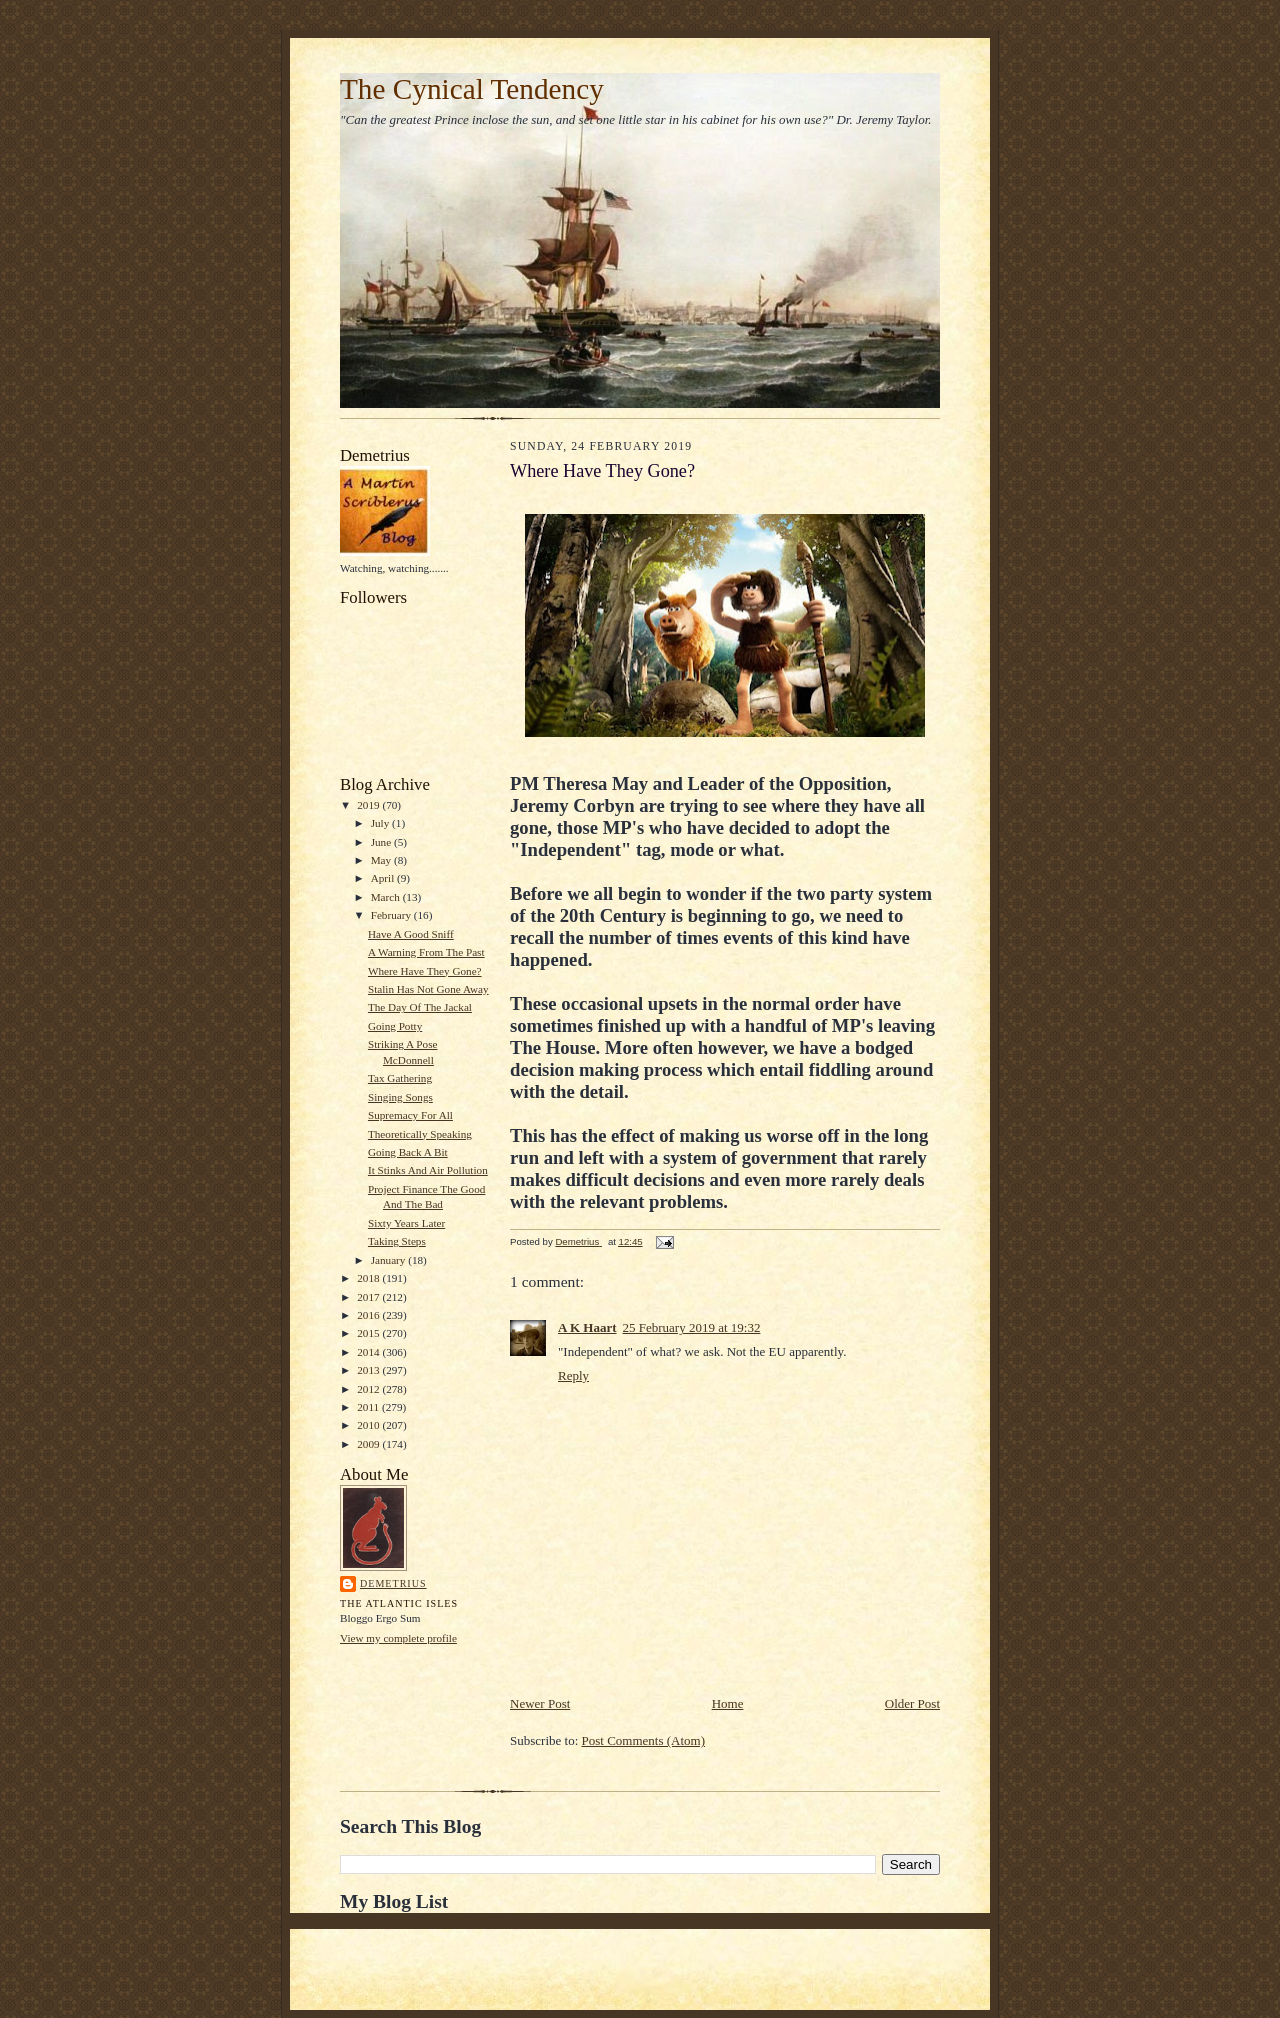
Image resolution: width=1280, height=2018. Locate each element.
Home (728, 1703)
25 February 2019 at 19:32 (692, 1327)
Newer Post (540, 1703)
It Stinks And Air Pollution (428, 1170)
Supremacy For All (410, 1115)
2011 (369, 1407)
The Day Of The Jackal (420, 1007)
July (381, 823)
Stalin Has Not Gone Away (428, 989)
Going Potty (395, 1026)
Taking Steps (397, 1241)
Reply (573, 1375)
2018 (369, 1278)
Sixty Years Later (406, 1223)
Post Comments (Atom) (644, 1740)
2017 (369, 1297)
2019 (369, 805)
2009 (369, 1444)
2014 (369, 1352)
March (387, 897)
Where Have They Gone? (425, 971)
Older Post (912, 1703)
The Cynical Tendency (472, 89)
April (384, 878)
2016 (369, 1315)
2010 (369, 1425)
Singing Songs (400, 1097)
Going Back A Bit (408, 1152)
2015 (369, 1333)
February (392, 915)
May (382, 860)
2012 (369, 1389)
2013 (369, 1370)
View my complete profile (398, 1638)
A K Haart (587, 1327)
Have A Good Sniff (411, 934)
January (390, 1260)
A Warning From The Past (426, 952)
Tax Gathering (400, 1078)
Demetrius (393, 1583)
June (382, 842)
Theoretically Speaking (420, 1134)
